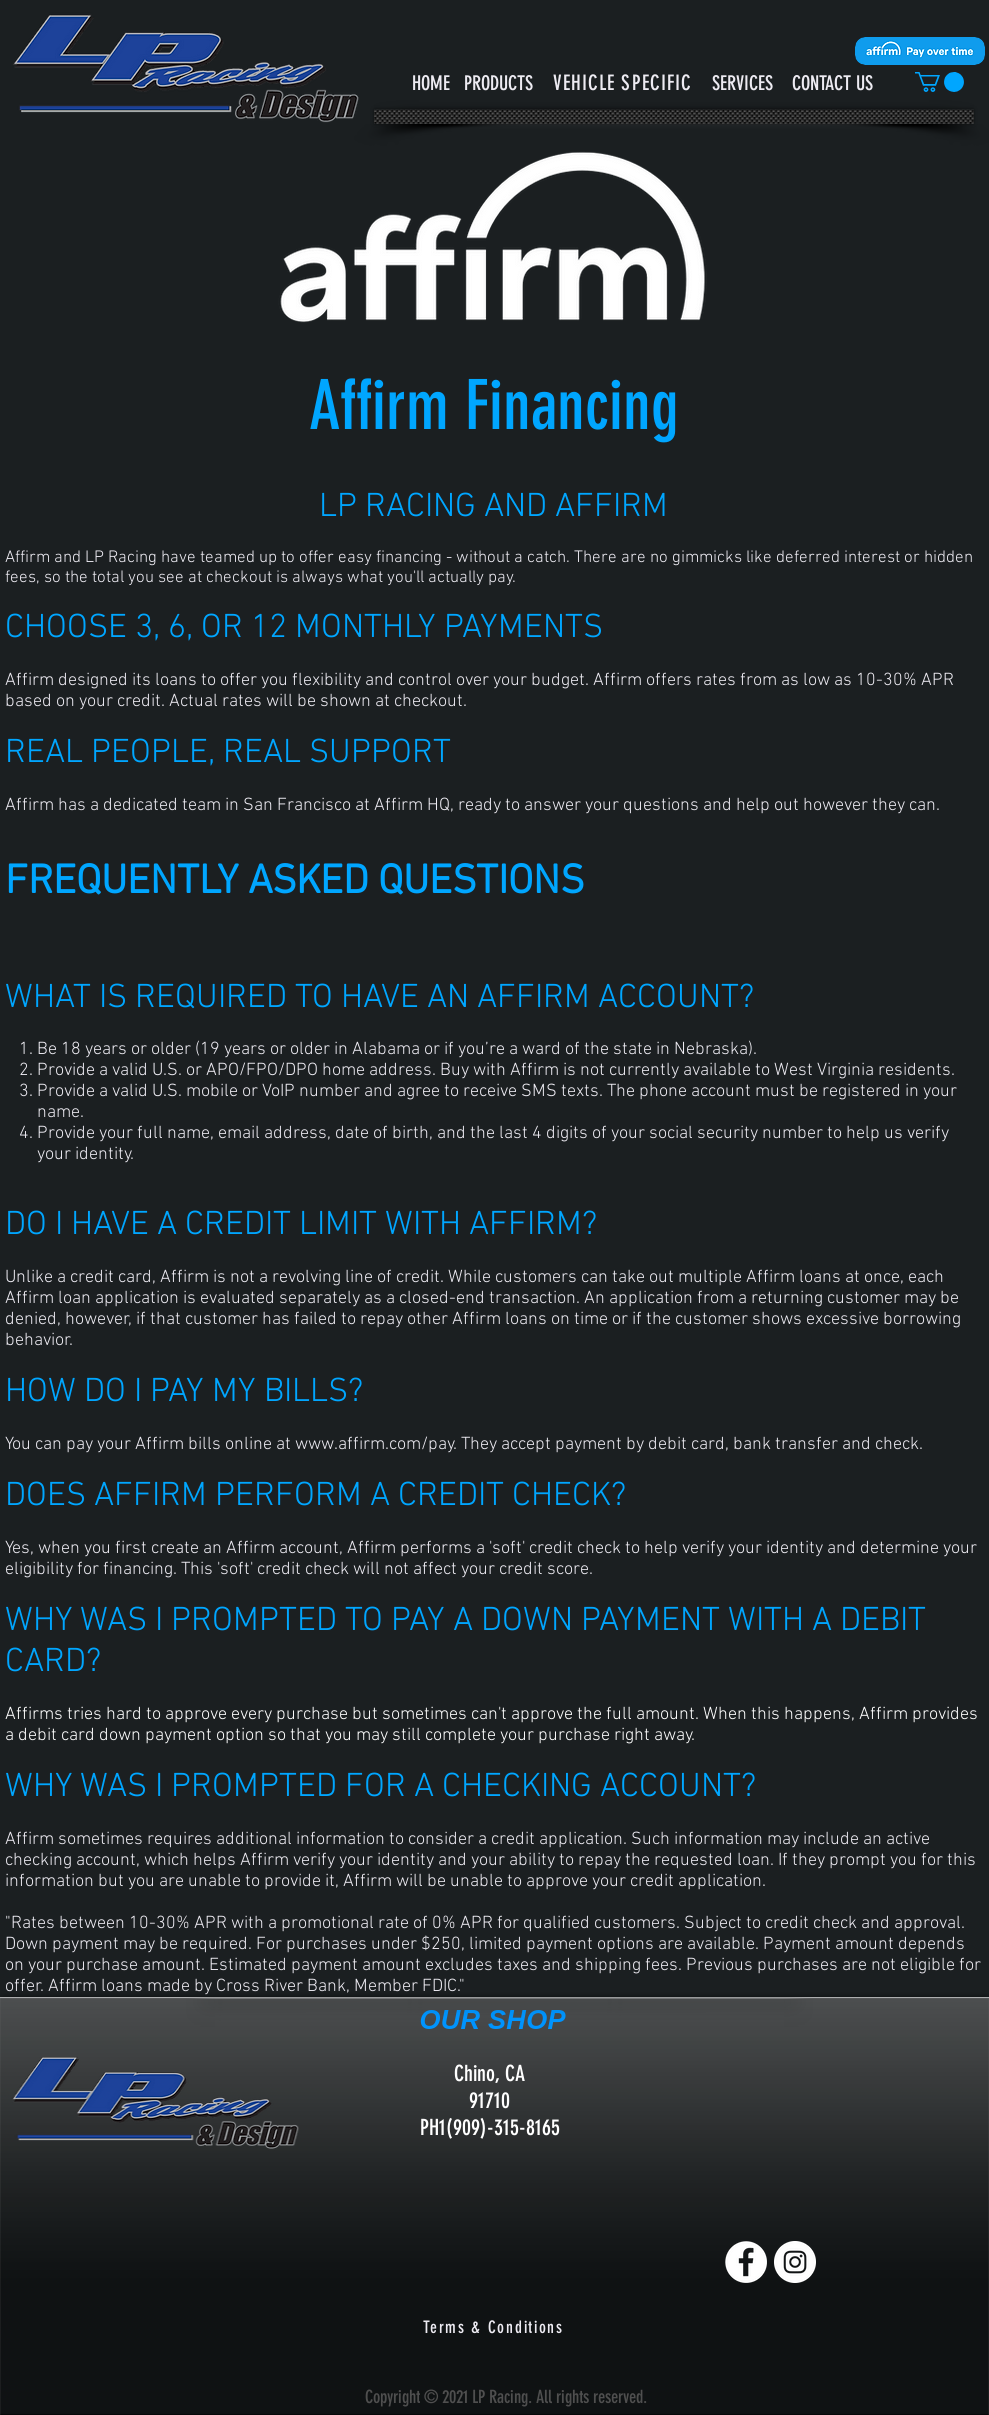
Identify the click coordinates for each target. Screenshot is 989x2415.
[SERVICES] (742, 82)
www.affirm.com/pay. (376, 1444)
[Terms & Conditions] (496, 2327)
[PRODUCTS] (498, 82)
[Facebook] (746, 2262)
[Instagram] (795, 2262)
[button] (623, 82)
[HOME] (431, 82)
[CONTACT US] (832, 82)
